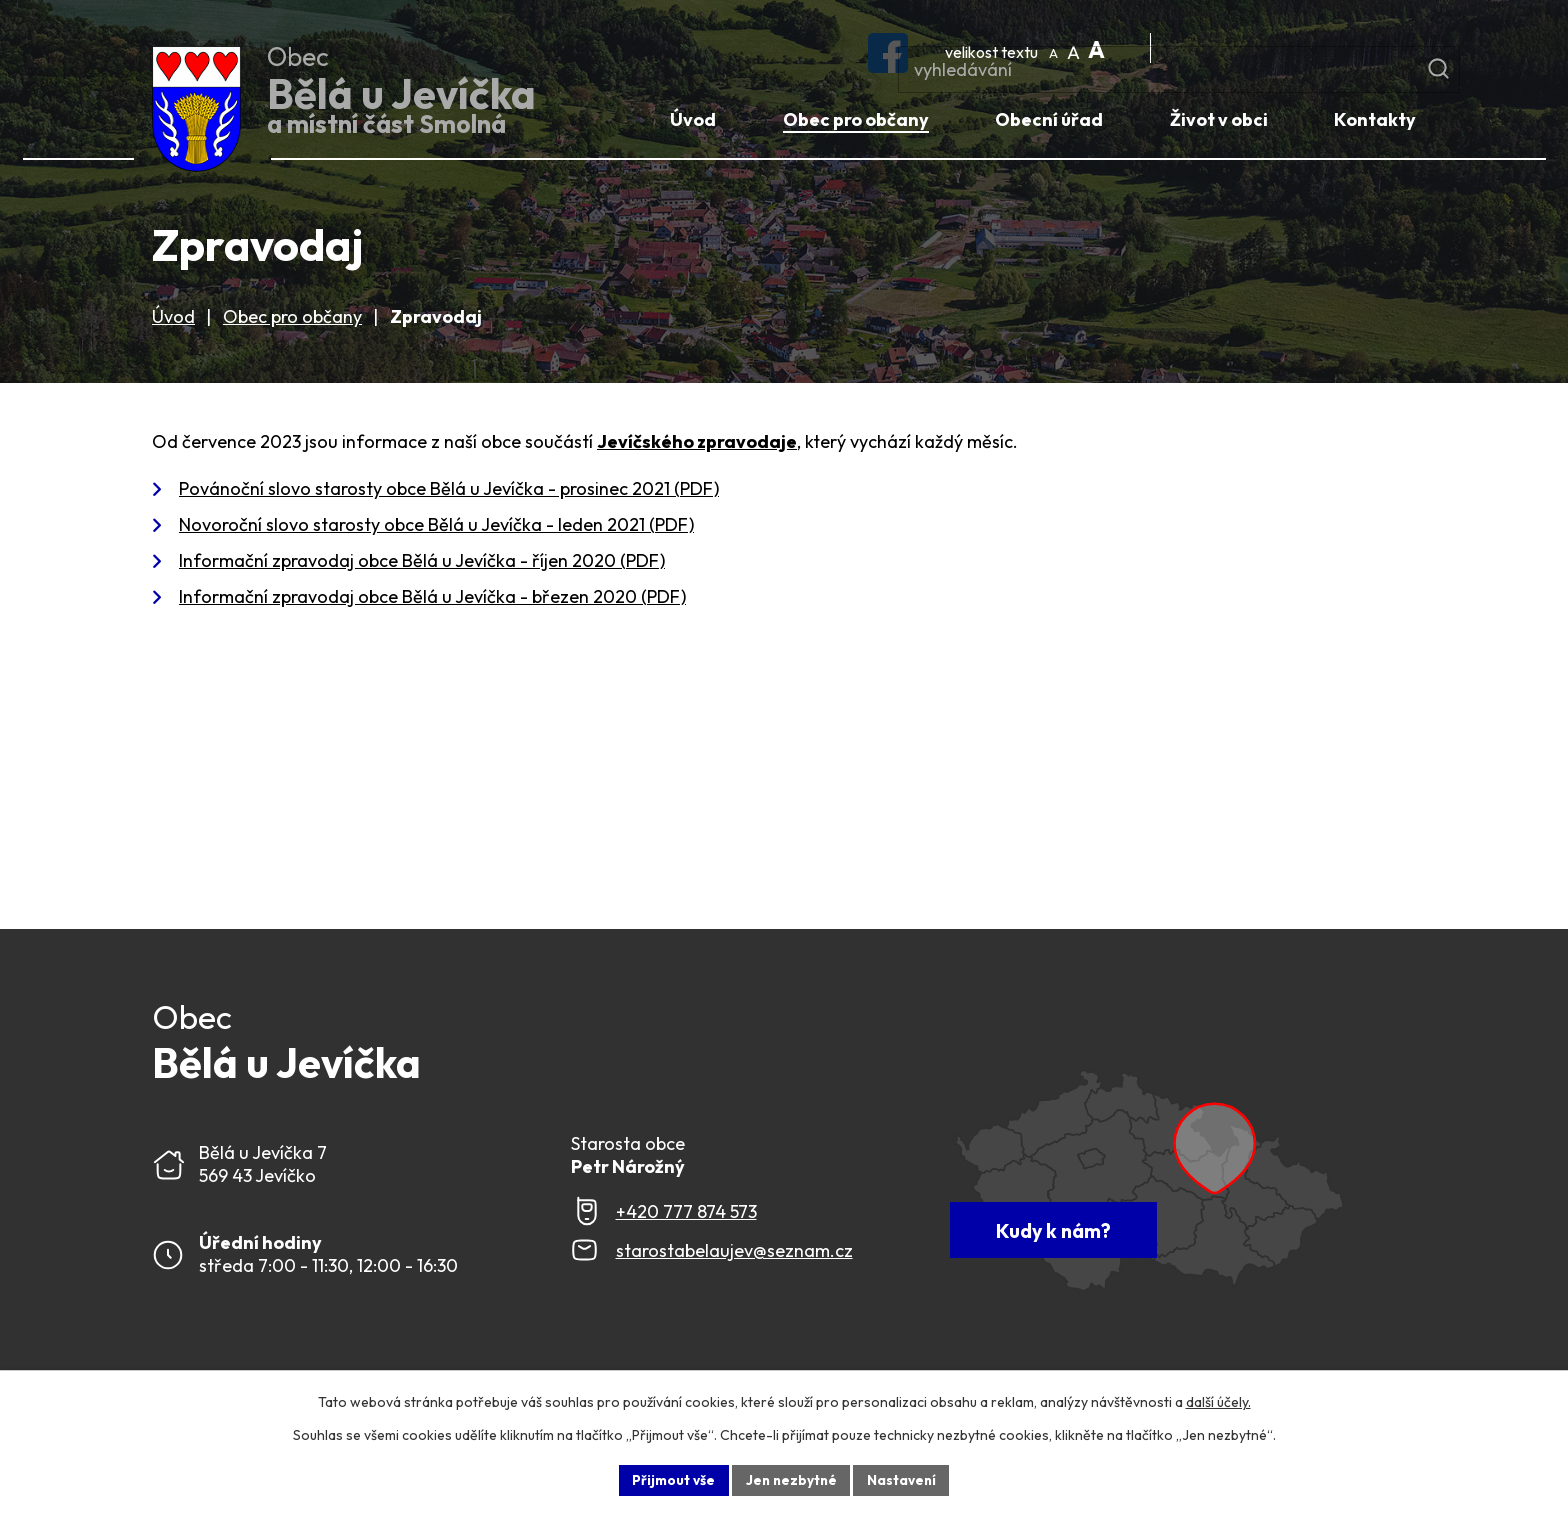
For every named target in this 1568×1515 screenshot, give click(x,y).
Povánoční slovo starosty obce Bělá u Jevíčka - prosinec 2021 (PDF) (449, 492)
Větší (1096, 46)
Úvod (173, 320)
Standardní (1076, 46)
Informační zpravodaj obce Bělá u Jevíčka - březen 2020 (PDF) (432, 600)
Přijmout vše (670, 1479)
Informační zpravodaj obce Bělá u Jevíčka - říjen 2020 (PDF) (422, 564)
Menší (1056, 46)
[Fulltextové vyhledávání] (1298, 49)
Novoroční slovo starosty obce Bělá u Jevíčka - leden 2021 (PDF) (436, 528)
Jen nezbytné (791, 1479)
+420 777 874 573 (686, 1215)
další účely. (1218, 1401)
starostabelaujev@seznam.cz (734, 1254)
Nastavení (904, 1479)
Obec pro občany (292, 320)
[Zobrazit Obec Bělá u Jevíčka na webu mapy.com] (1179, 1184)
